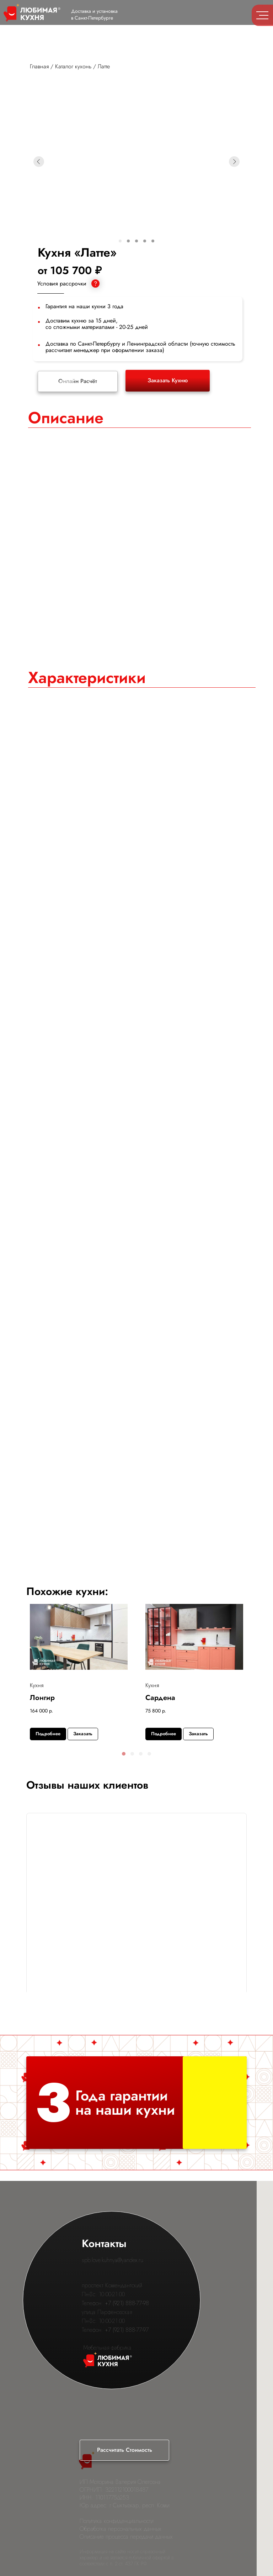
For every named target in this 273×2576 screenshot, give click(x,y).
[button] (123, 1753)
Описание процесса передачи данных (126, 2537)
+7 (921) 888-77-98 (127, 2303)
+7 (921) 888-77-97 (127, 2330)
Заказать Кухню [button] (168, 380)
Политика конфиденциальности (117, 2521)
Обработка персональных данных (120, 2529)
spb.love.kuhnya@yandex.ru (112, 2260)
